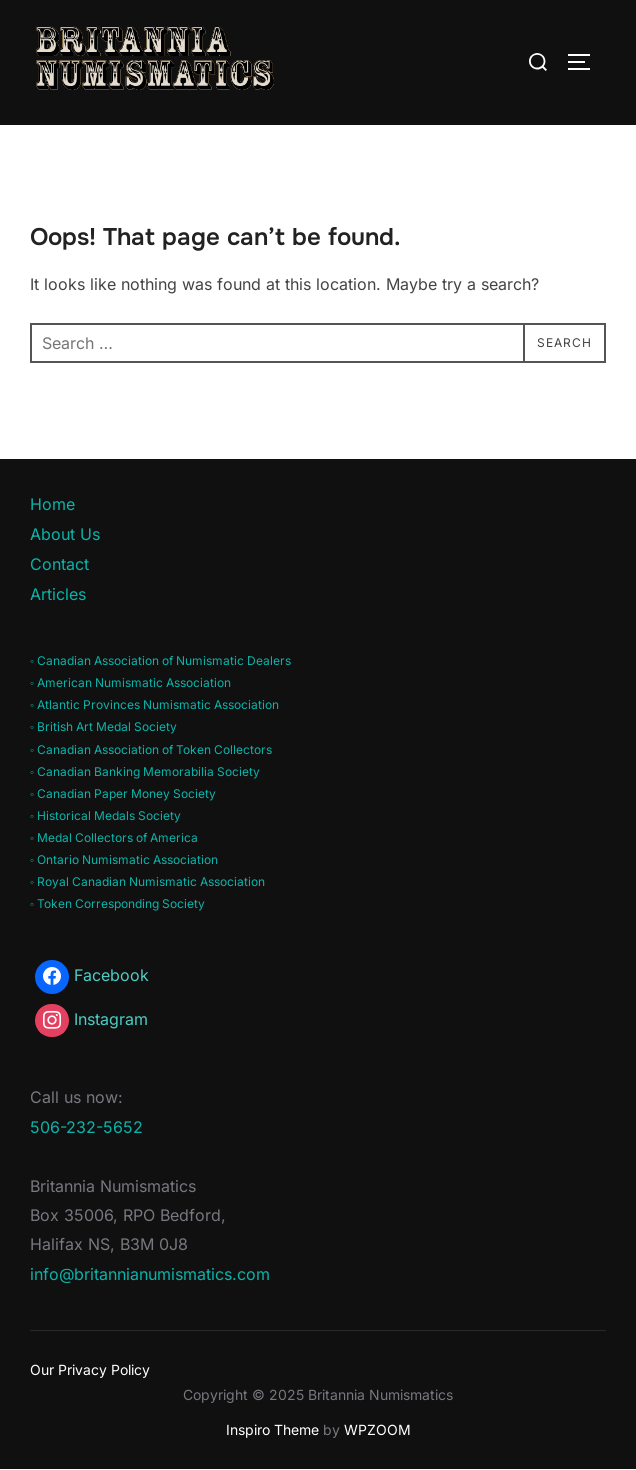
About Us (65, 534)
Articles (58, 594)
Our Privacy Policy (90, 1369)
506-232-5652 (86, 1127)
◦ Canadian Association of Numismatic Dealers (160, 660)
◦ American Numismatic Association (130, 682)
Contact (59, 564)
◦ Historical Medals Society (105, 815)
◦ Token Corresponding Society (117, 903)
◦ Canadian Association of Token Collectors (151, 749)
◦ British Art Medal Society (103, 726)
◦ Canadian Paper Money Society (123, 793)
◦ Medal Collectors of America (114, 837)
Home (52, 504)
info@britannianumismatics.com (150, 1274)
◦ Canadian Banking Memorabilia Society (145, 771)
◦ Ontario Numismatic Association (124, 859)
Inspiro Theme (272, 1429)
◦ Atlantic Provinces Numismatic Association (154, 704)
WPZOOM (377, 1429)
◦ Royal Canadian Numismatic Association (147, 881)
